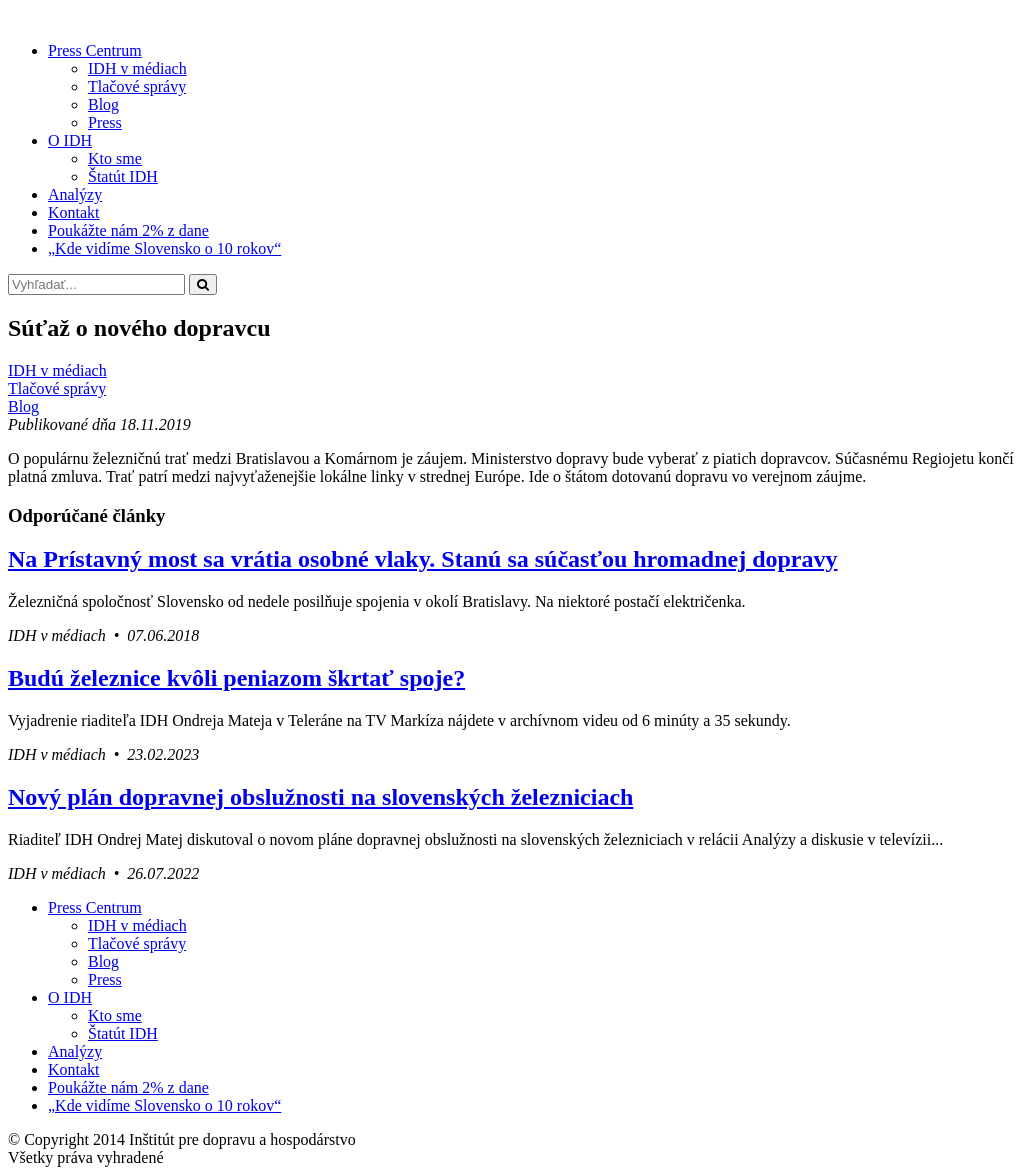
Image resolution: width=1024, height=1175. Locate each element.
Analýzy (75, 194)
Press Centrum (95, 50)
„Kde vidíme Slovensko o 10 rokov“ (164, 248)
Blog (103, 104)
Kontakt (74, 212)
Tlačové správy (137, 86)
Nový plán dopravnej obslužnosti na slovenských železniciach (320, 797)
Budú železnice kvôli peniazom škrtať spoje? (236, 678)
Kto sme (115, 158)
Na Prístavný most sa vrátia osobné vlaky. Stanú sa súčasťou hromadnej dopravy (423, 559)
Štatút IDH (123, 176)
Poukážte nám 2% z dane (128, 230)
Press (105, 122)
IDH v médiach (137, 68)
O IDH (70, 140)
